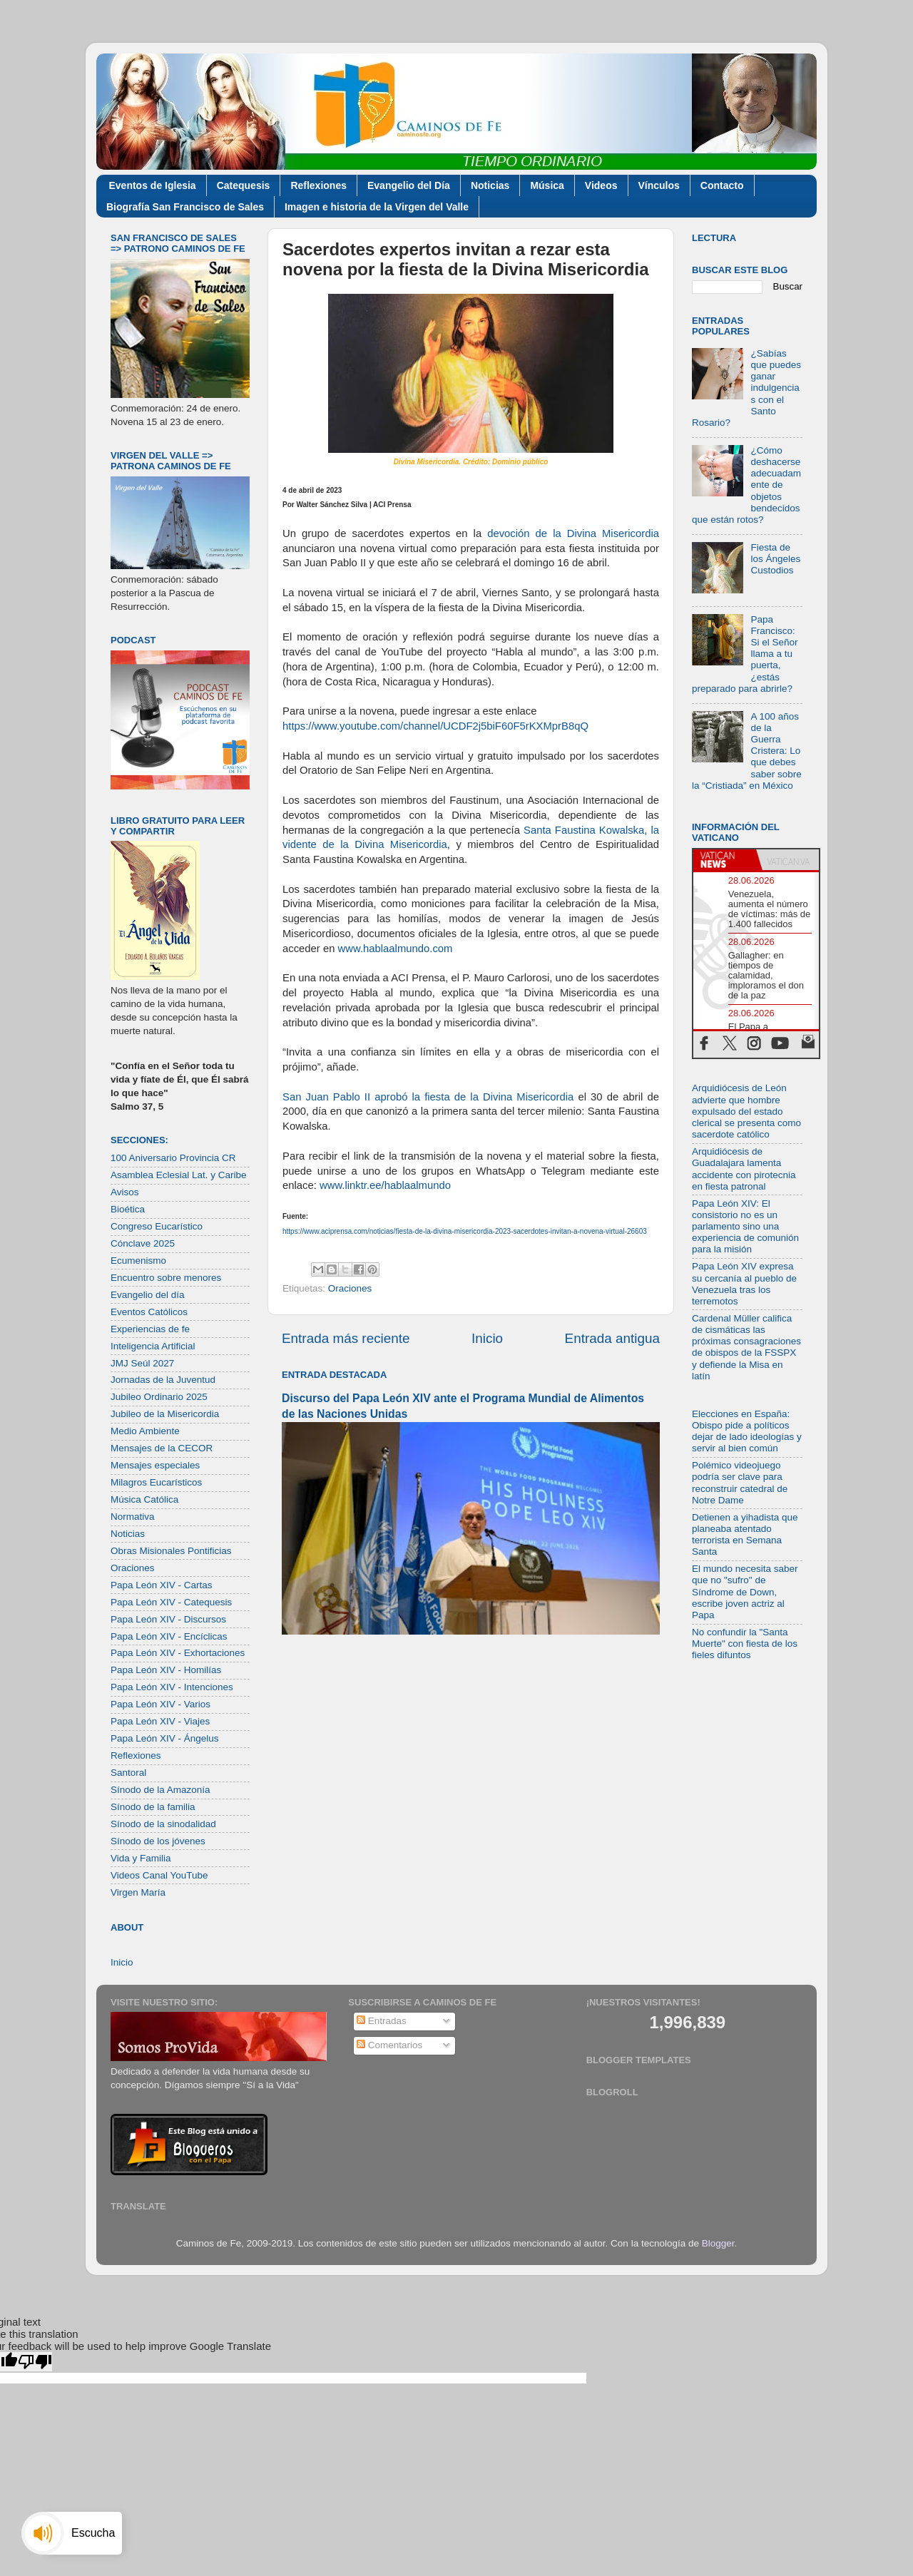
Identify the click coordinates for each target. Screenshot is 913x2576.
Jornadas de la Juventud (163, 1379)
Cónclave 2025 (143, 1243)
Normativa (133, 1516)
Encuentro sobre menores (166, 1277)
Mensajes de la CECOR (162, 1448)
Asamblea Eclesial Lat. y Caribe (179, 1175)
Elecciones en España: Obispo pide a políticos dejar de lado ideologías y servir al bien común (747, 1431)
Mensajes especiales (155, 1465)
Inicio (487, 1338)
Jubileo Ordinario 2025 (159, 1396)
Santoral (128, 1772)
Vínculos (659, 185)
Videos (601, 185)
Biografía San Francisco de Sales (185, 207)
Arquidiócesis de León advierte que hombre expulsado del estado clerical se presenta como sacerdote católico (746, 1111)
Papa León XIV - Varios (160, 1704)
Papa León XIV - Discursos (168, 1619)
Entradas (382, 2020)
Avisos (125, 1192)
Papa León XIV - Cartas (162, 1585)
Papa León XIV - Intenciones (172, 1687)
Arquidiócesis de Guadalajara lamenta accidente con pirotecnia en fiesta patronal (744, 1169)
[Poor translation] (35, 2361)
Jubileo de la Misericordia (165, 1414)
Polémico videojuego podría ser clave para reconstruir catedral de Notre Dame (739, 1483)
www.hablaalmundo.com (393, 948)
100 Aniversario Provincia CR (173, 1157)
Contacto (722, 185)
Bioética (128, 1209)
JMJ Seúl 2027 (142, 1363)
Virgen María (138, 1892)
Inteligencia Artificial (153, 1346)
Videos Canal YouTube (159, 1875)
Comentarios (389, 2045)
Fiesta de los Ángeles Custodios (775, 559)
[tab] (724, 860)
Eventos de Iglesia (152, 185)
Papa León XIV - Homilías (166, 1670)
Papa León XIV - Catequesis (171, 1602)
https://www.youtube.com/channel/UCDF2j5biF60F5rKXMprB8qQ (435, 726)
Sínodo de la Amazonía (160, 1789)
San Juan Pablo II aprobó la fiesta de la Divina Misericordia (427, 1097)
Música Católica (144, 1499)
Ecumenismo (138, 1260)
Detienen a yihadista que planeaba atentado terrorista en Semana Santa (745, 1535)
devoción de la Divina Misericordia (573, 533)
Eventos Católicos (149, 1312)
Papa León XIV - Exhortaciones (178, 1652)
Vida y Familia (141, 1858)
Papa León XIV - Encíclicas (169, 1636)
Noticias (490, 185)
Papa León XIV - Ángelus (165, 1738)
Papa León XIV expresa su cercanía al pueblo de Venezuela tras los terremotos (744, 1284)
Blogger (718, 2243)
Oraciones (350, 1288)
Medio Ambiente (145, 1431)
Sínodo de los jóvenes (158, 1841)
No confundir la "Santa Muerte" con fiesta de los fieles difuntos (744, 1643)
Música (546, 185)
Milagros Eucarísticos (156, 1482)
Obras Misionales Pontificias (171, 1550)
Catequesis (243, 185)
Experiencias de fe (150, 1329)
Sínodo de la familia (153, 1806)
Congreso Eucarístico (157, 1226)
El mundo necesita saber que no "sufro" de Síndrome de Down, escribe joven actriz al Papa (745, 1591)
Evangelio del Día (408, 185)
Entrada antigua (612, 1338)
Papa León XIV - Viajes (160, 1721)
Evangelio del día (148, 1294)
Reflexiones (318, 185)
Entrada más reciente (346, 1338)
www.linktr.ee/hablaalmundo (384, 1185)
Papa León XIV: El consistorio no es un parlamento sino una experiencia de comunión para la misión (745, 1226)
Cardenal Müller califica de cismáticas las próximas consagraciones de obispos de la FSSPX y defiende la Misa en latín (746, 1347)
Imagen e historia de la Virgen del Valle (377, 207)
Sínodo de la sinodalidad (163, 1824)
